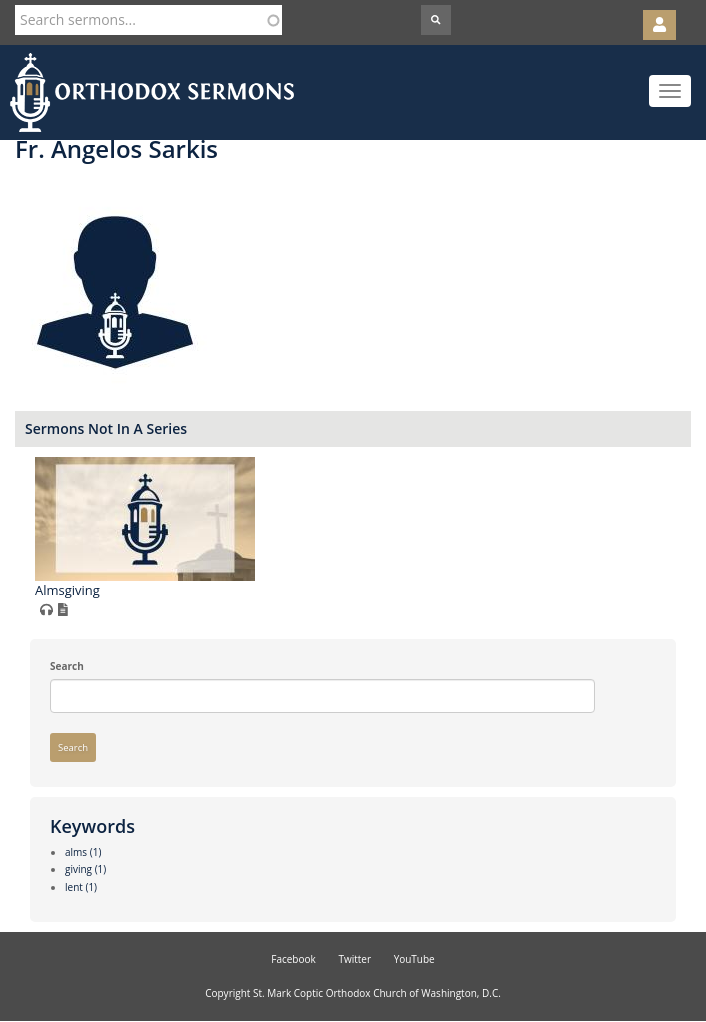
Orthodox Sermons (152, 92)
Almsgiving (67, 590)
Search (67, 666)
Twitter (354, 959)
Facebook (293, 959)
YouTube (414, 959)
